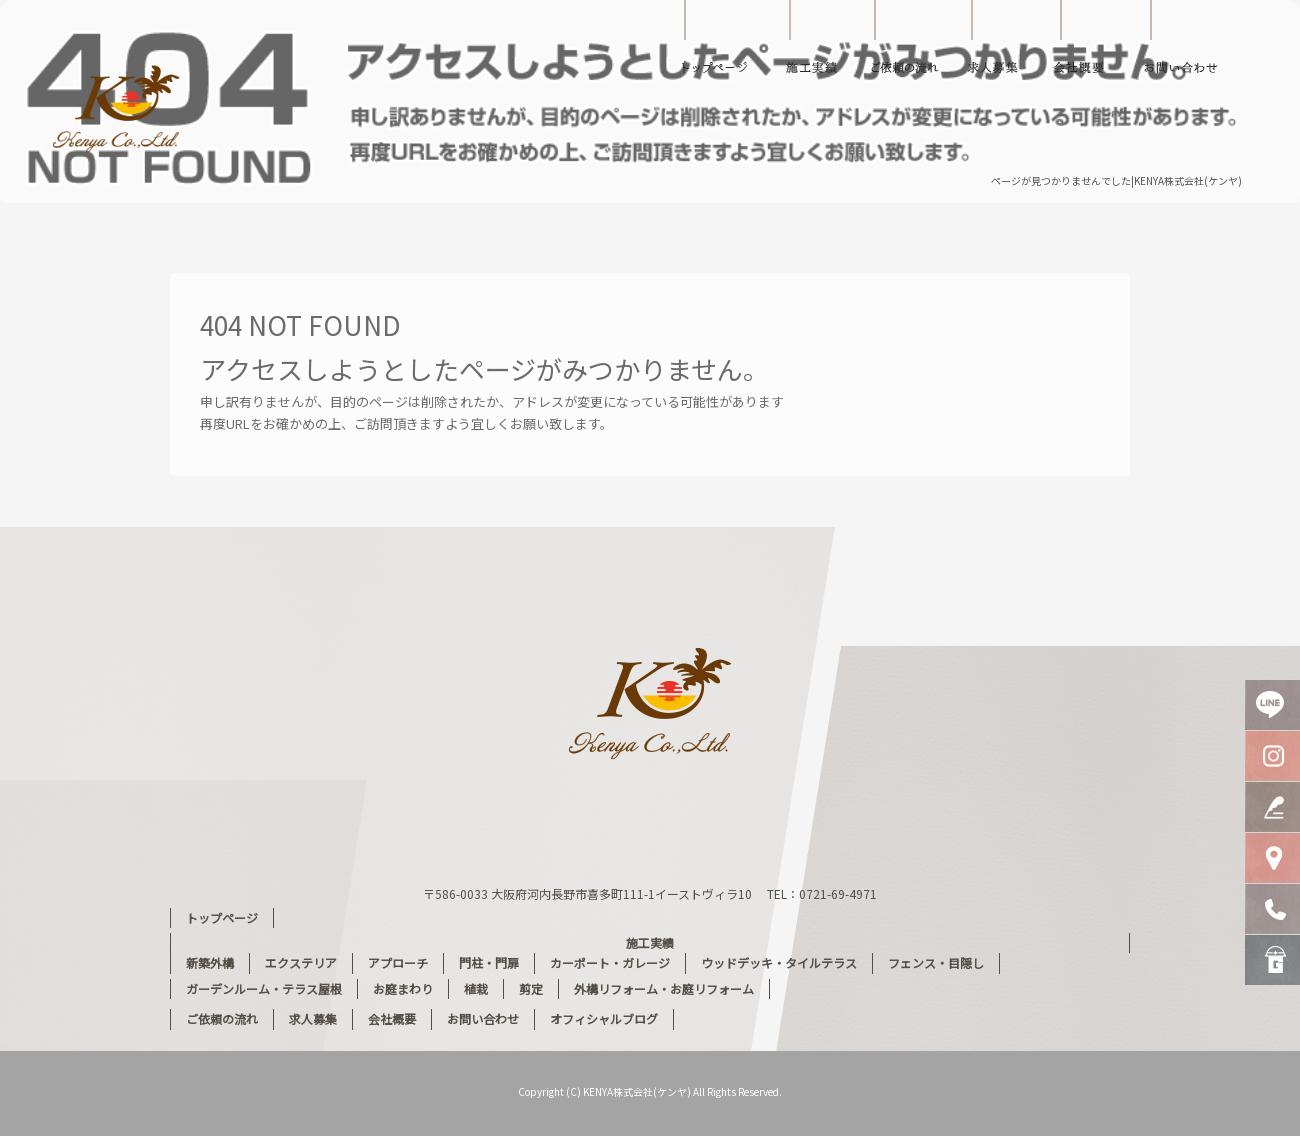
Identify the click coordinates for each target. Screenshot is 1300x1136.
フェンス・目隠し (936, 962)
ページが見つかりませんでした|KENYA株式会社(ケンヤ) (1116, 180)
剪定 (531, 988)
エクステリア (301, 962)
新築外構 (210, 962)
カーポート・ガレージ (610, 962)
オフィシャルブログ (604, 1018)
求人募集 (995, 45)
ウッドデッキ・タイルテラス (779, 962)
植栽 (476, 988)
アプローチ (398, 962)
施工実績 (820, 45)
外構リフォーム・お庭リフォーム (664, 988)
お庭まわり (403, 988)
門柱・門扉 (489, 962)
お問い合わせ (1195, 45)
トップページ (715, 45)
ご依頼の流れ (910, 45)
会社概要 (1090, 45)
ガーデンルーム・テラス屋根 (264, 988)
